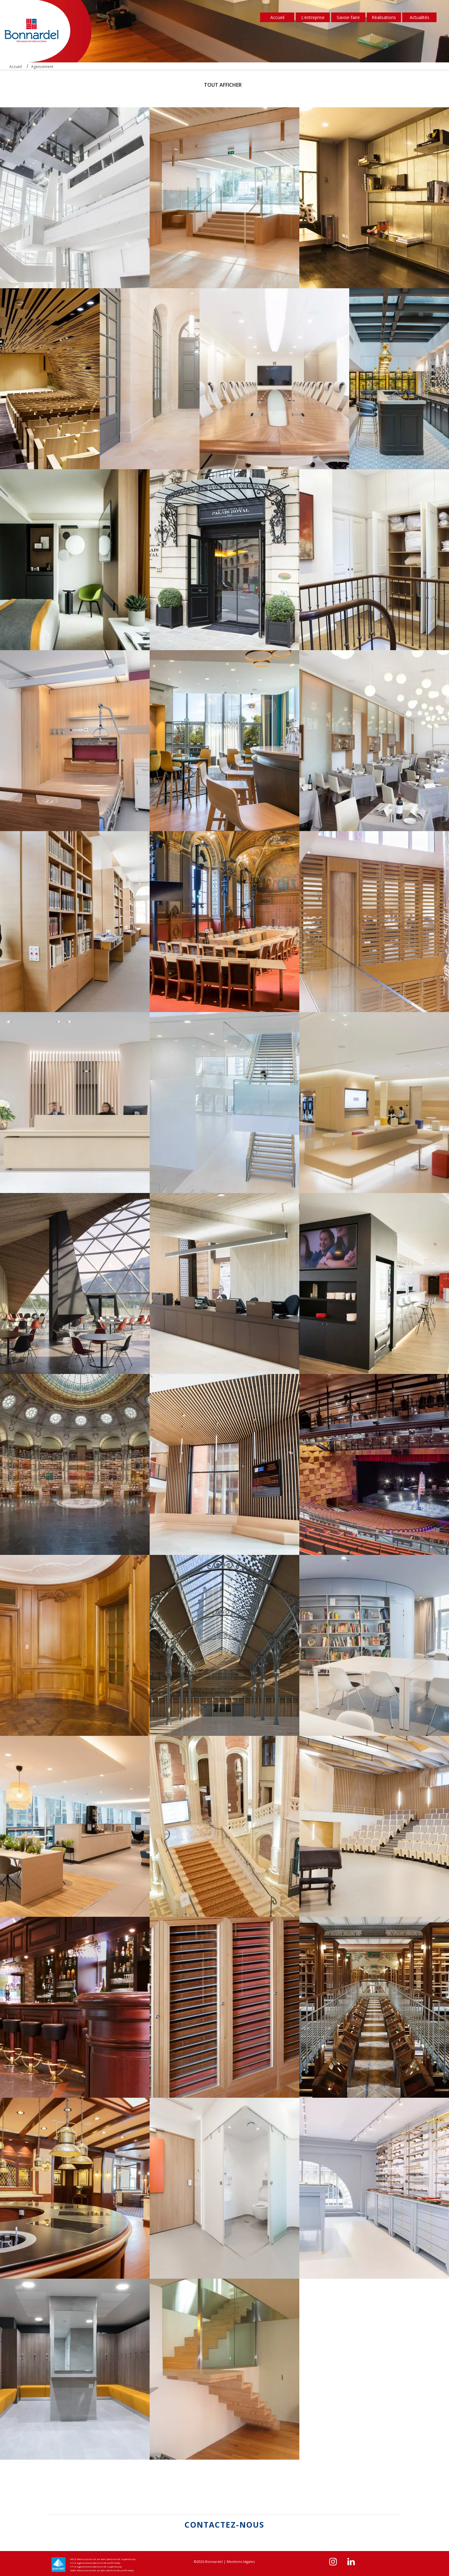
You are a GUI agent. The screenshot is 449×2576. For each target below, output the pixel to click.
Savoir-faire (348, 17)
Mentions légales (241, 2561)
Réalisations (384, 17)
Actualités (419, 17)
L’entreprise (313, 17)
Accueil (277, 17)
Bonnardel (214, 2561)
